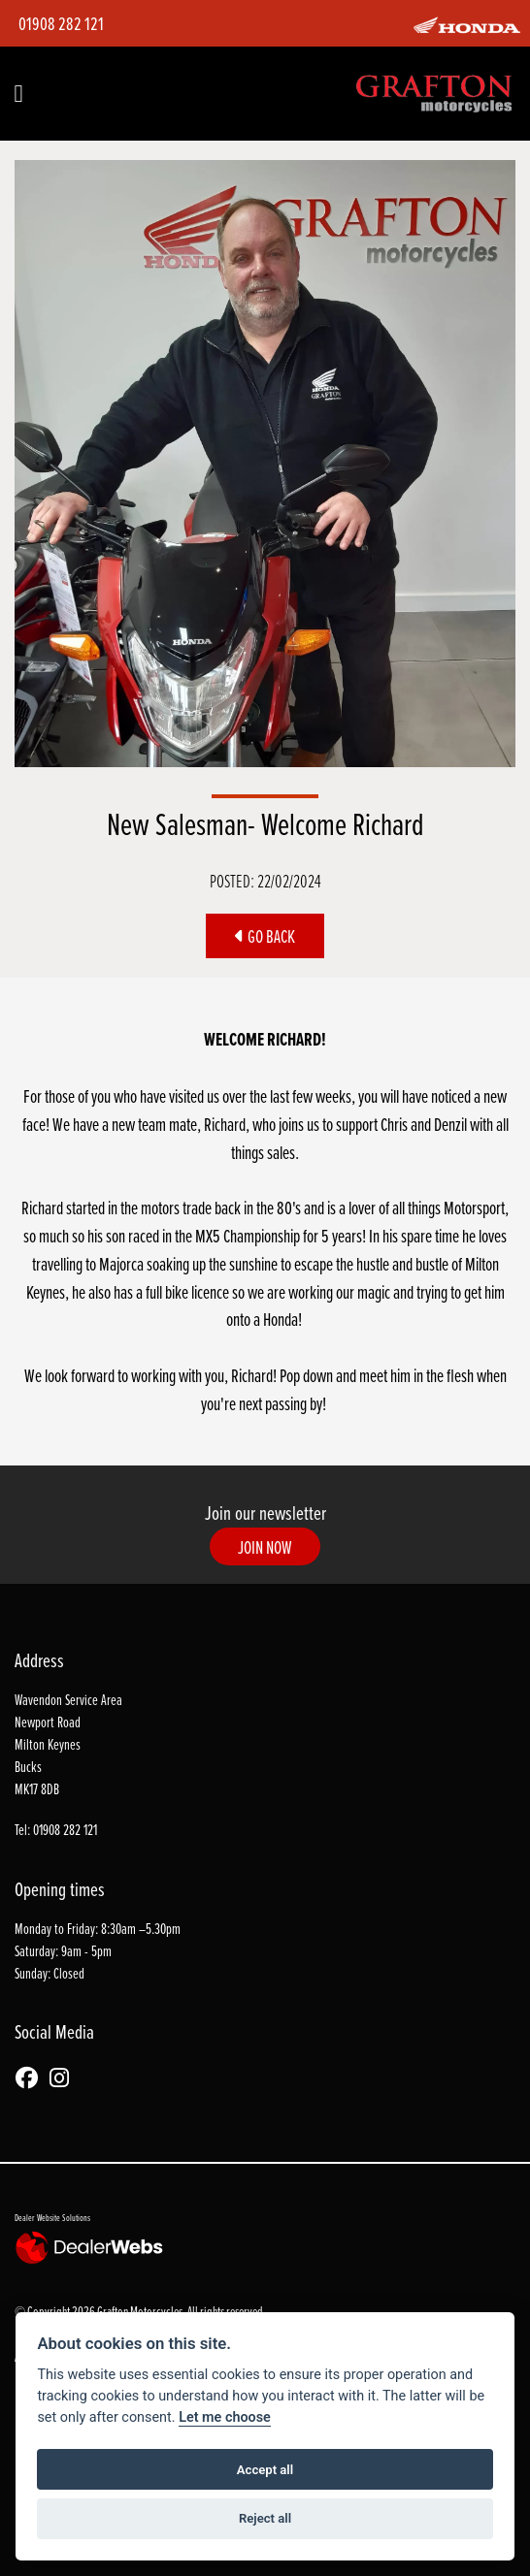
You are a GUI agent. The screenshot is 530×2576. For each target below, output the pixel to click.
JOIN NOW (265, 1547)
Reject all (265, 2518)
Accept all (265, 2470)
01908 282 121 (61, 23)
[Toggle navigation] (18, 94)
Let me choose (225, 2417)
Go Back (265, 936)
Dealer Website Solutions (52, 2217)
